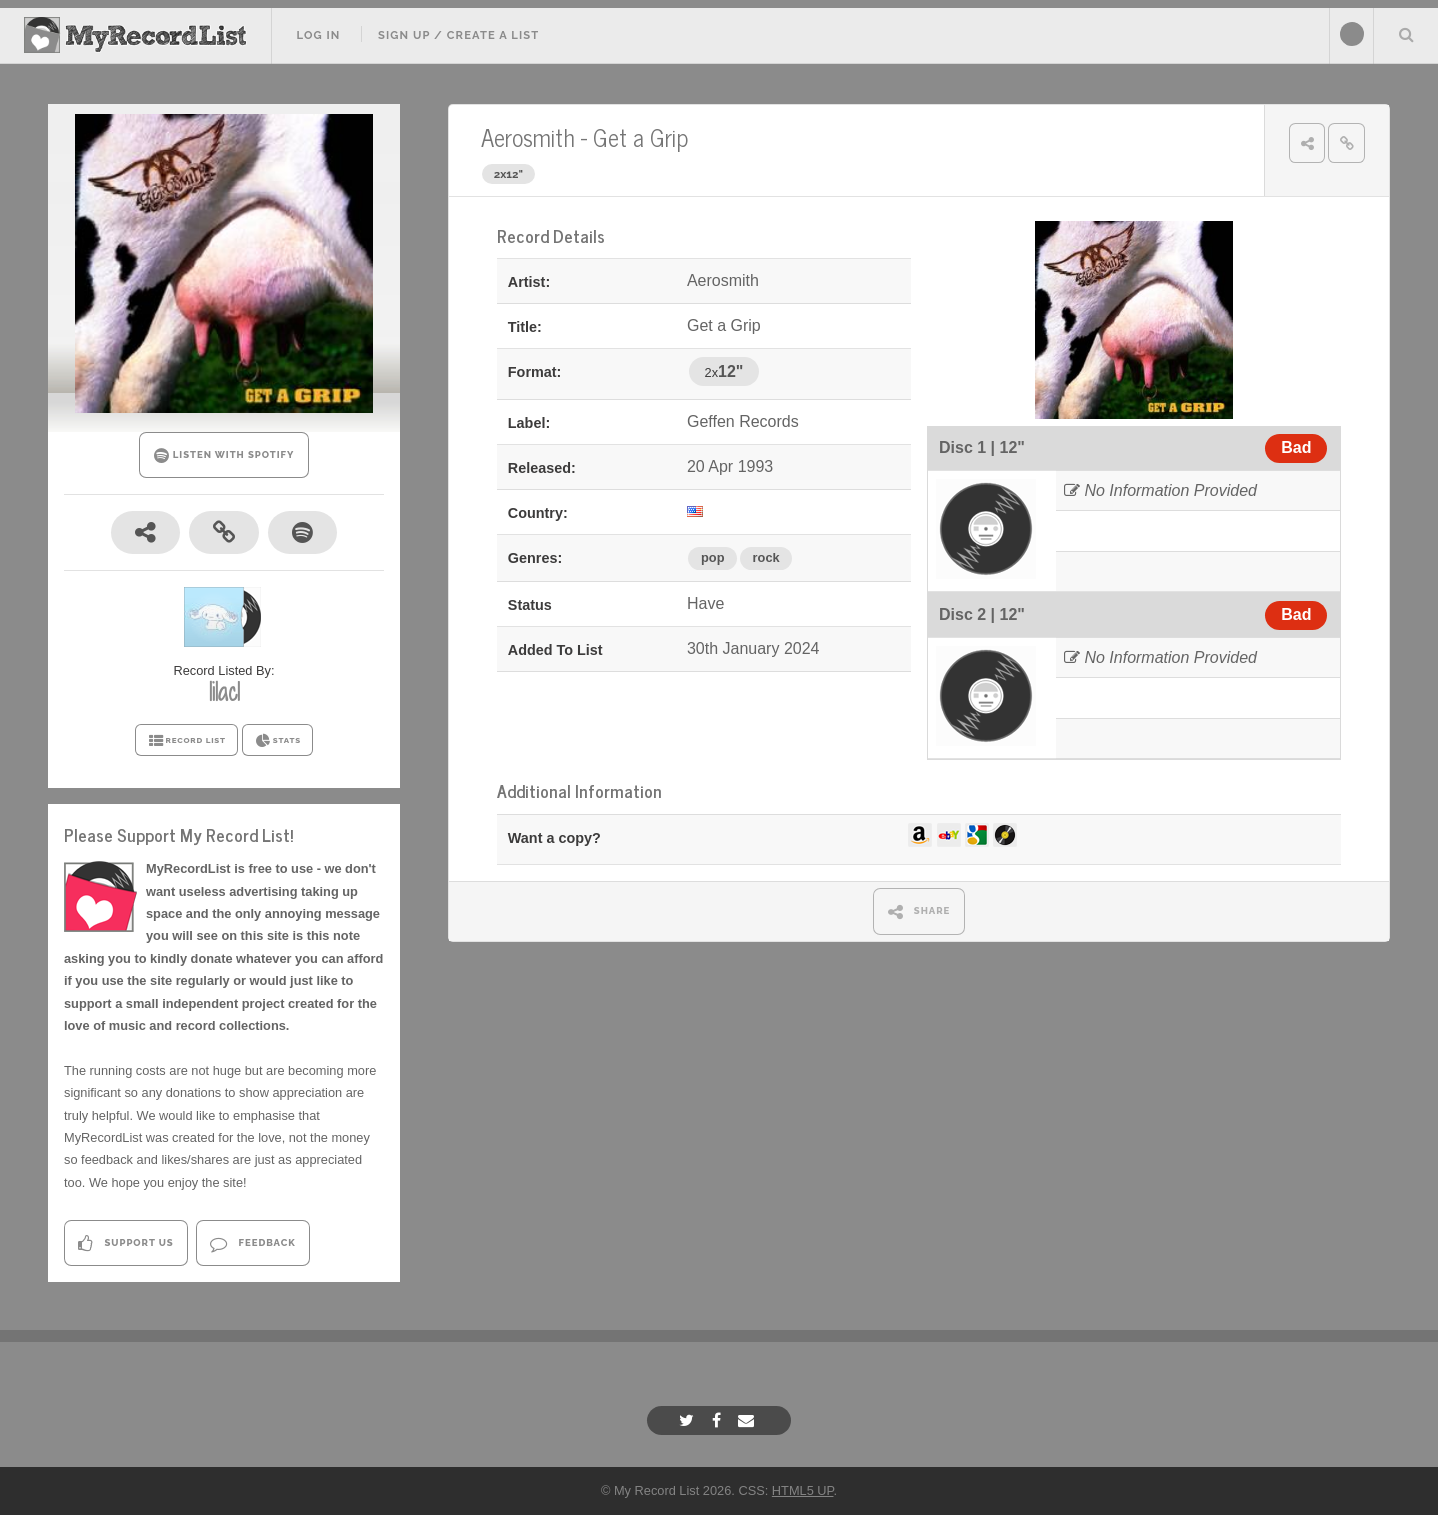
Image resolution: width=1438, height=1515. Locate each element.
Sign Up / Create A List (458, 35)
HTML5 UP (803, 1490)
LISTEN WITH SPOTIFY (224, 455)
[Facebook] (719, 1420)
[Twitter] (689, 1420)
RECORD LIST (186, 741)
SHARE (919, 911)
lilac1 (224, 692)
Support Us (125, 1243)
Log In (318, 35)
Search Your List (1406, 34)
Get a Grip (640, 136)
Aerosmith (528, 136)
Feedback (252, 1243)
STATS (277, 741)
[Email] (748, 1420)
